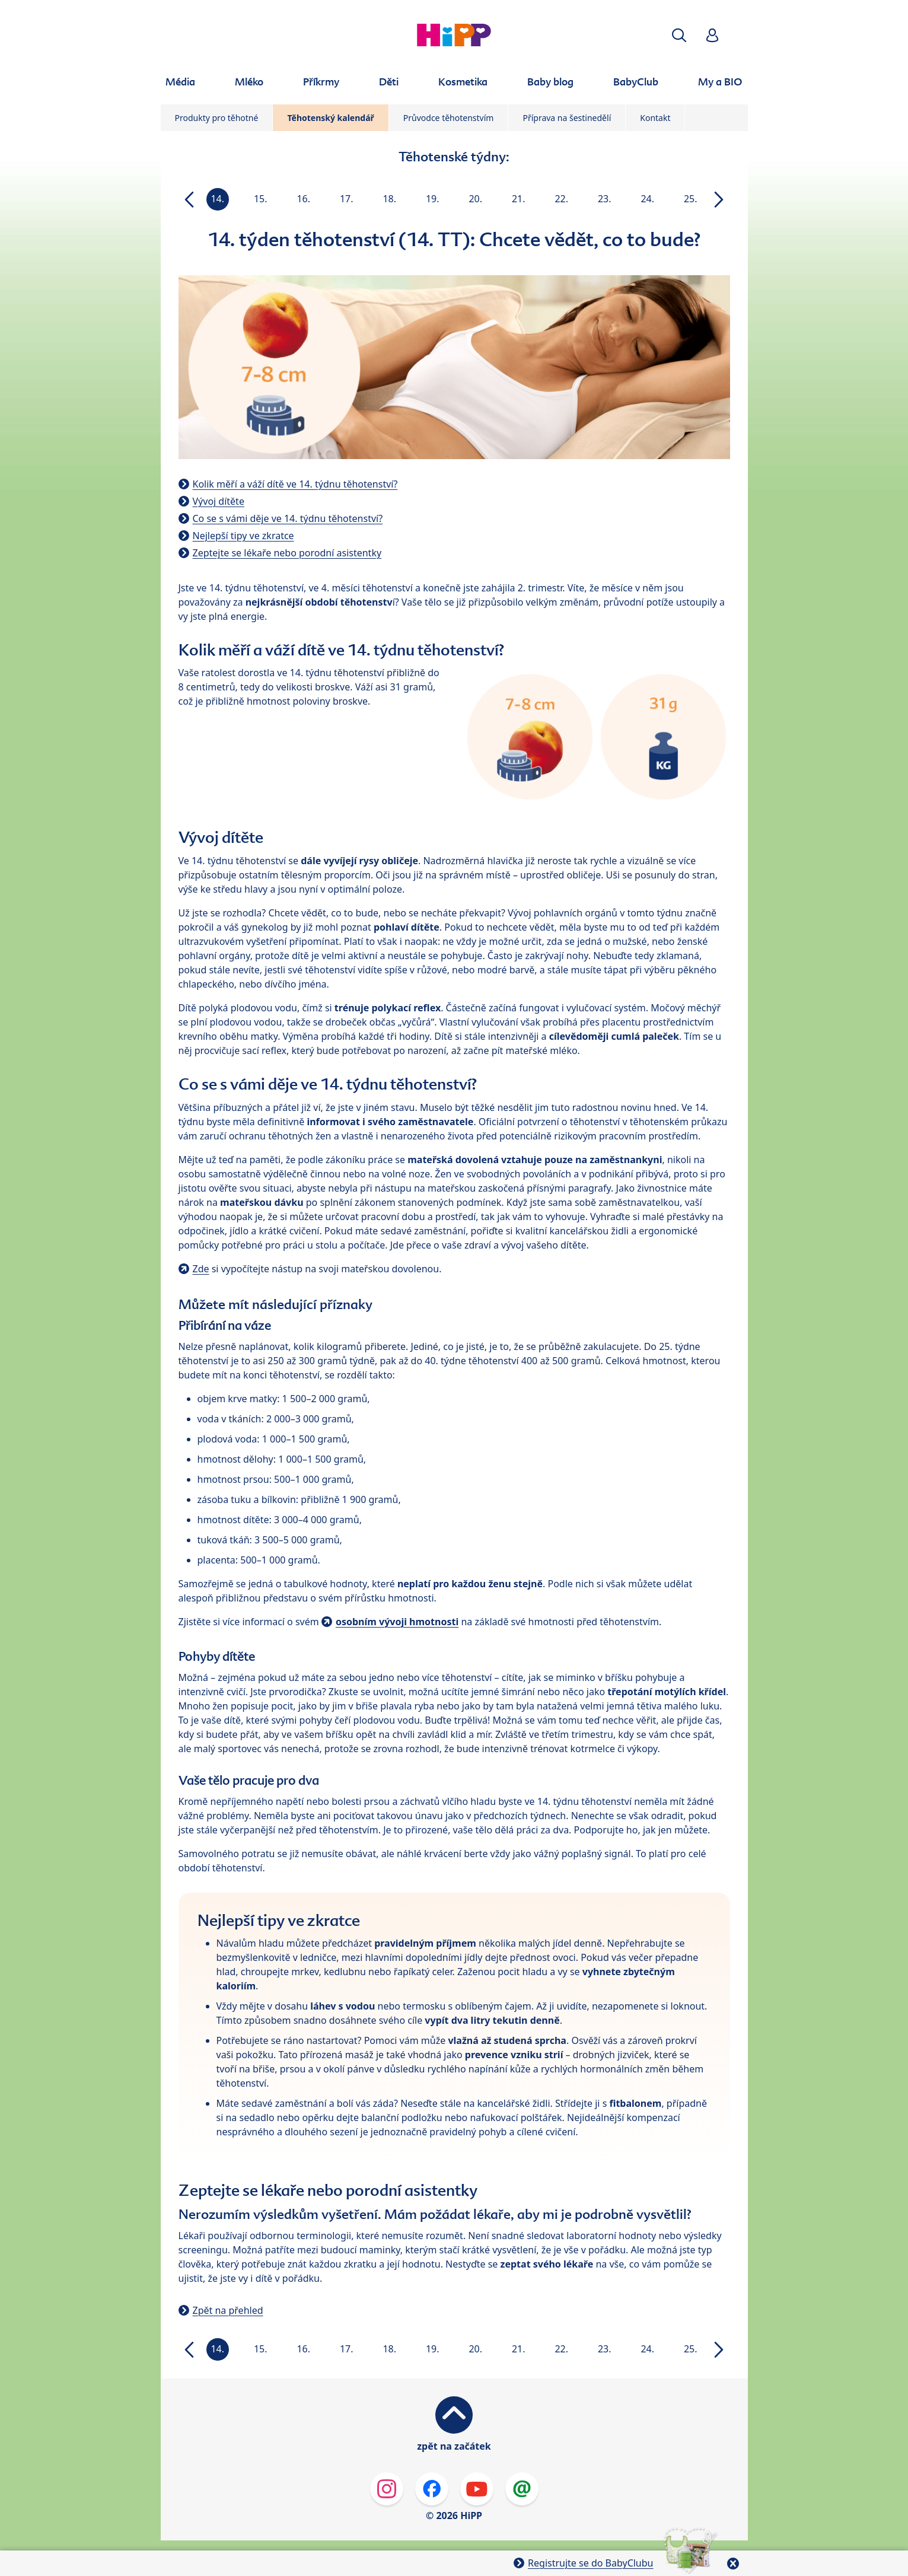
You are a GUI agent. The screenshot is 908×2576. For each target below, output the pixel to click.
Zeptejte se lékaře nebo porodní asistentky (287, 552)
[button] (679, 35)
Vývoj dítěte (218, 501)
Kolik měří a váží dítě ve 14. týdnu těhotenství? (295, 484)
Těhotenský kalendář (330, 117)
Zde (201, 1268)
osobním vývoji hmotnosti (397, 1621)
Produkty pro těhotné (217, 117)
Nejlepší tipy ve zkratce (243, 535)
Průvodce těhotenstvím (448, 117)
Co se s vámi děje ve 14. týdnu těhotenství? (288, 518)
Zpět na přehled (228, 2310)
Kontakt (655, 117)
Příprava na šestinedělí (567, 117)
